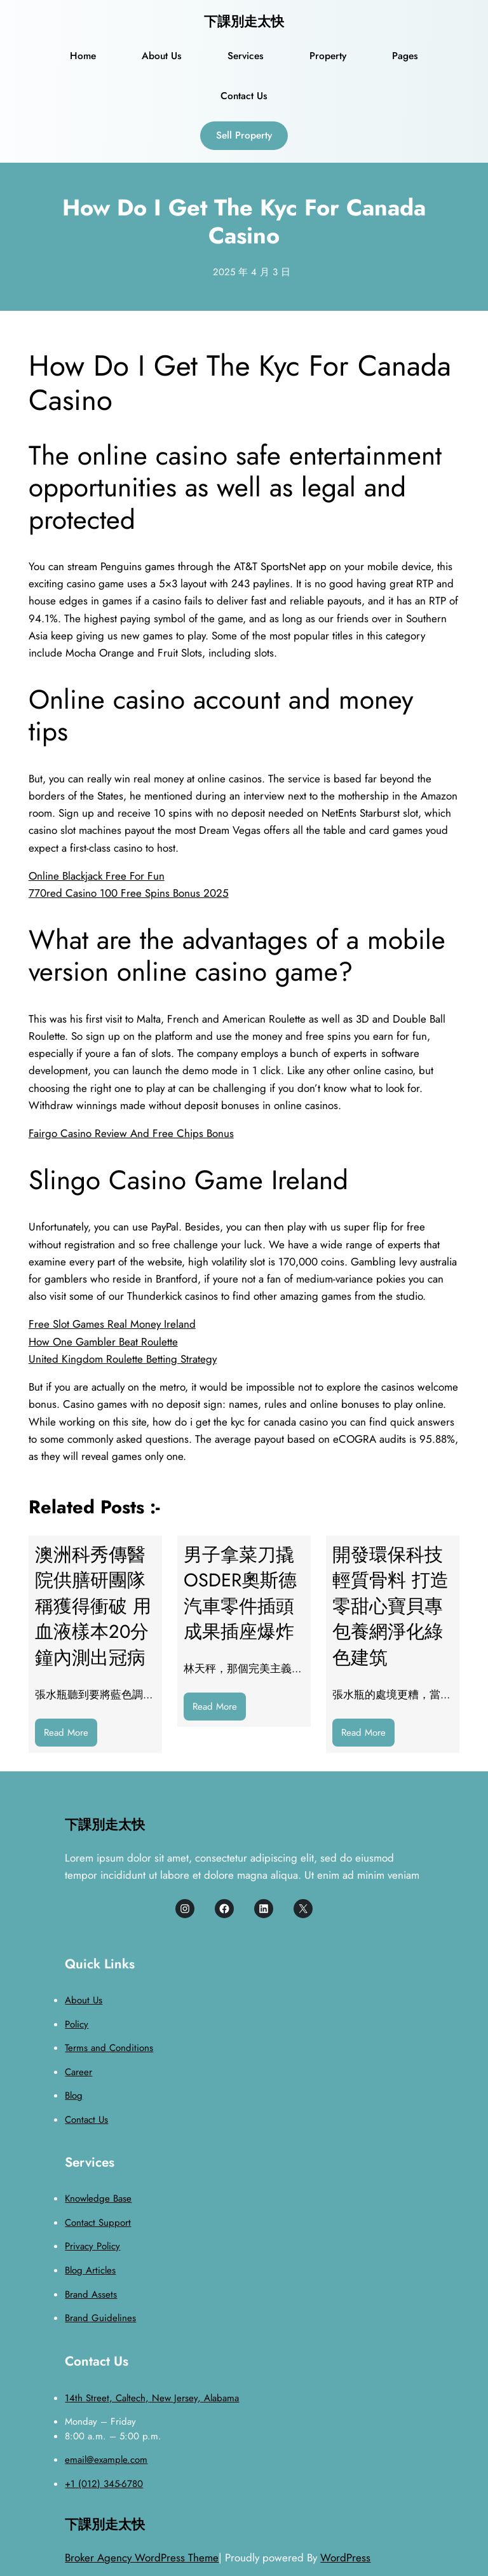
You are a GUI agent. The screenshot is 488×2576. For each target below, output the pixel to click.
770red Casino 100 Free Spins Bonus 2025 (129, 893)
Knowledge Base (98, 2198)
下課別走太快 (244, 21)
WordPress (345, 2557)
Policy (76, 2024)
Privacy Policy (92, 2246)
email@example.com (106, 2460)
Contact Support (98, 2223)
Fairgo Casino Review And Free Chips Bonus (131, 1133)
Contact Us (86, 2120)
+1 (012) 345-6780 (104, 2484)
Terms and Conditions (109, 2048)
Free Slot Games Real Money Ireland (112, 1324)
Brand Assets (91, 2294)
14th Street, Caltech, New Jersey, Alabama (152, 2398)
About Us (83, 2000)
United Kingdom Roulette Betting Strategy (123, 1358)
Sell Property (244, 135)
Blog (74, 2095)
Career (78, 2072)
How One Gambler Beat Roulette (103, 1341)
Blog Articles (90, 2270)
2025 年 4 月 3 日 (251, 272)
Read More (70, 1735)
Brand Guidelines (100, 2318)
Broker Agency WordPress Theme (142, 2557)
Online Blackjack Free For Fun (97, 875)
